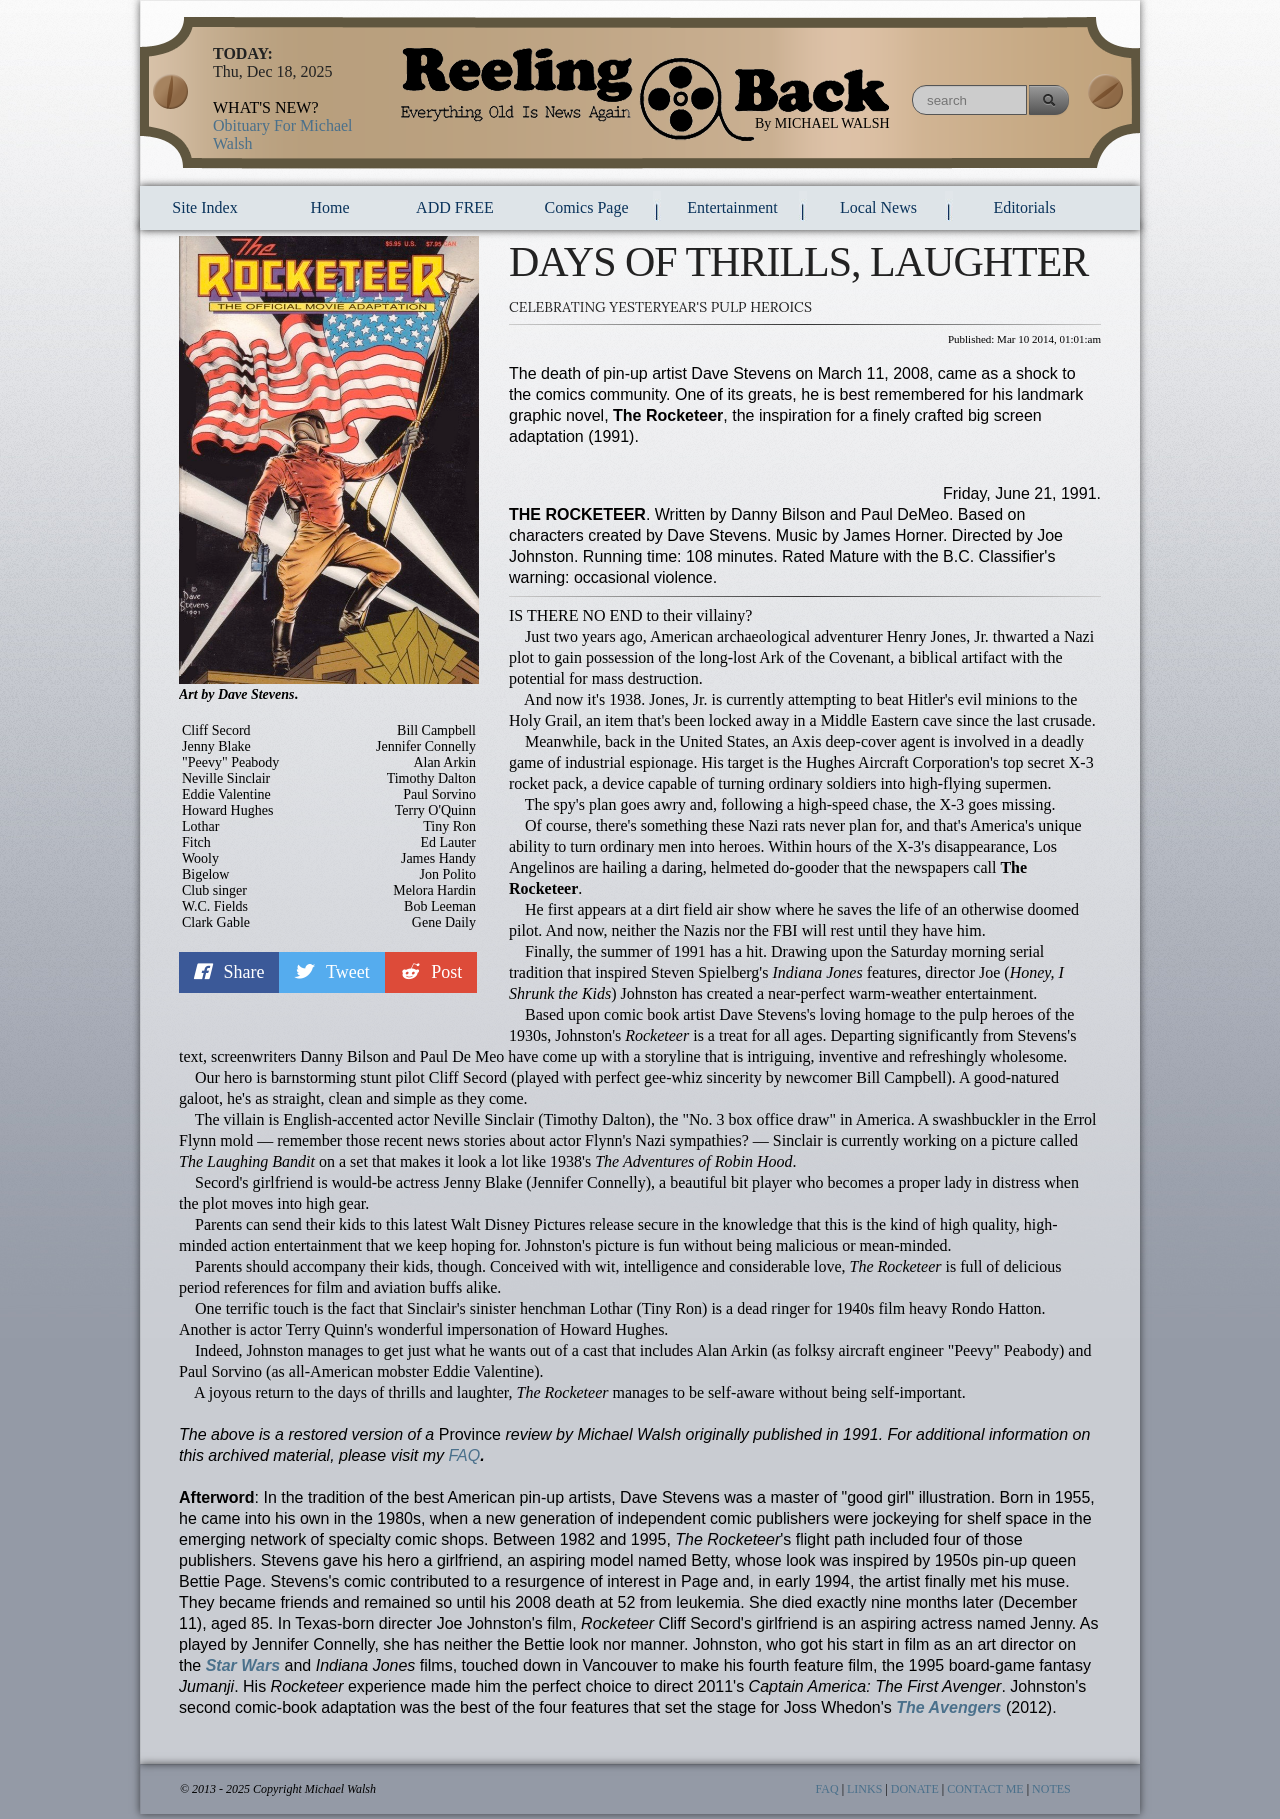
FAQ (464, 1455)
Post (431, 972)
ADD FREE (455, 207)
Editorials (1024, 207)
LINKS (864, 1789)
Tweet (331, 972)
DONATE (915, 1789)
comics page (587, 207)
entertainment (732, 207)
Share (229, 972)
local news (878, 207)
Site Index (204, 207)
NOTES (1051, 1789)
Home (329, 207)
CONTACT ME (985, 1789)
